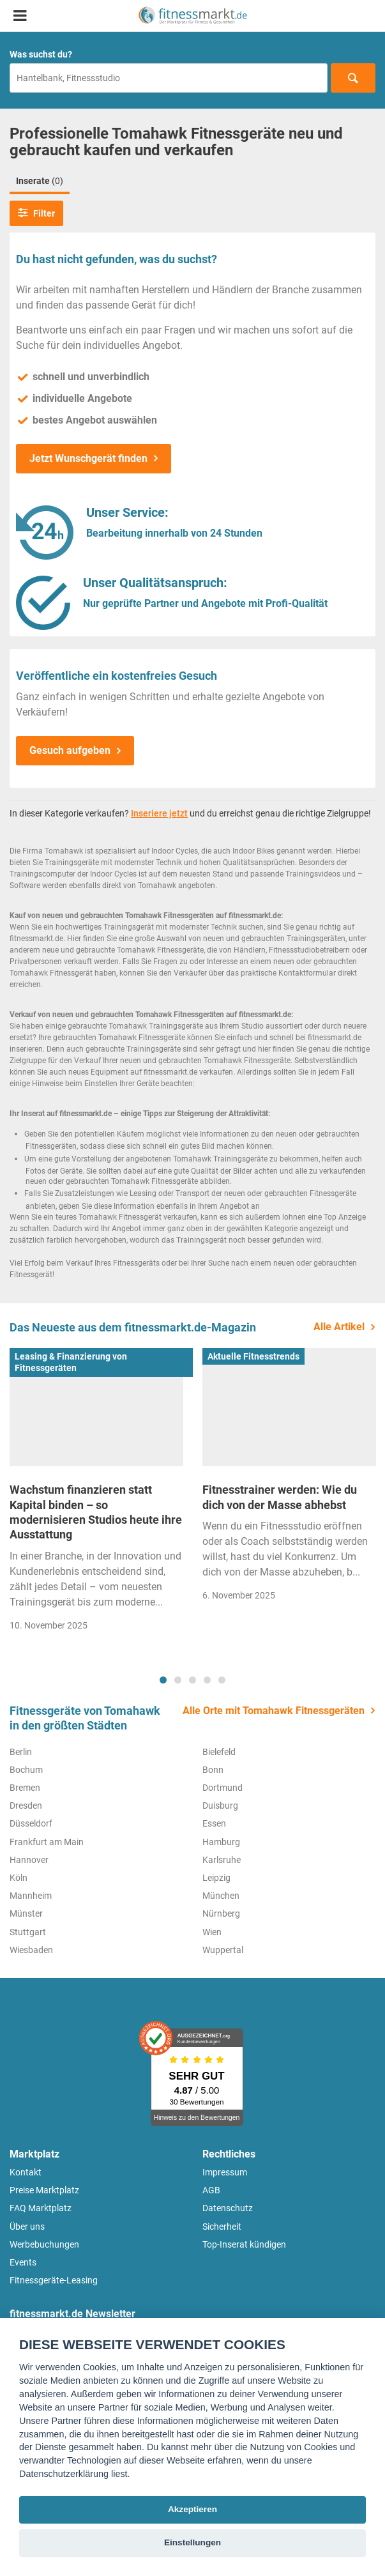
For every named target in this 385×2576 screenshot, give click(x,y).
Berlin (21, 1752)
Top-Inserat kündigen (244, 2244)
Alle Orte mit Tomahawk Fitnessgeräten (274, 1711)
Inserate (39, 181)
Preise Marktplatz (44, 2190)
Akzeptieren (192, 2509)
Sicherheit (221, 2226)
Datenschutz (227, 2208)
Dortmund (222, 1787)
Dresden (26, 1805)
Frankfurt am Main (47, 1842)
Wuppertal (222, 1950)
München (220, 1895)
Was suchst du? (41, 54)
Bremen (25, 1787)
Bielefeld (219, 1752)
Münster (26, 1913)
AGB (211, 2190)
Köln (18, 1878)
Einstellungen (192, 2542)
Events (23, 2262)
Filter (36, 213)
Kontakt (26, 2172)
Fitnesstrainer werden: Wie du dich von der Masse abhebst (279, 1497)
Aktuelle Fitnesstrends (253, 1356)
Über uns (27, 2226)
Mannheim (31, 1895)
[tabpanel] (96, 1493)
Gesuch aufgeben (69, 750)
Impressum (224, 2172)
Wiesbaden (31, 1950)
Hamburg (221, 1842)
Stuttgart (28, 1932)
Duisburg (220, 1805)
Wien (212, 1932)
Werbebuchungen (44, 2244)
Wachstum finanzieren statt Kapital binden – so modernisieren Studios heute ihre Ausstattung (96, 1512)
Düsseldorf (31, 1823)
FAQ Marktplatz (41, 2208)
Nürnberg (221, 1913)
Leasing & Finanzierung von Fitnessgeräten (71, 1362)
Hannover (29, 1860)
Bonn (212, 1770)
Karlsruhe (221, 1860)
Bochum (26, 1770)
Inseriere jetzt (159, 813)
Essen (214, 1823)
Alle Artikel (339, 1327)
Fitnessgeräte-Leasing (54, 2280)
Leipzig (216, 1878)
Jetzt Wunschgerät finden (88, 458)
